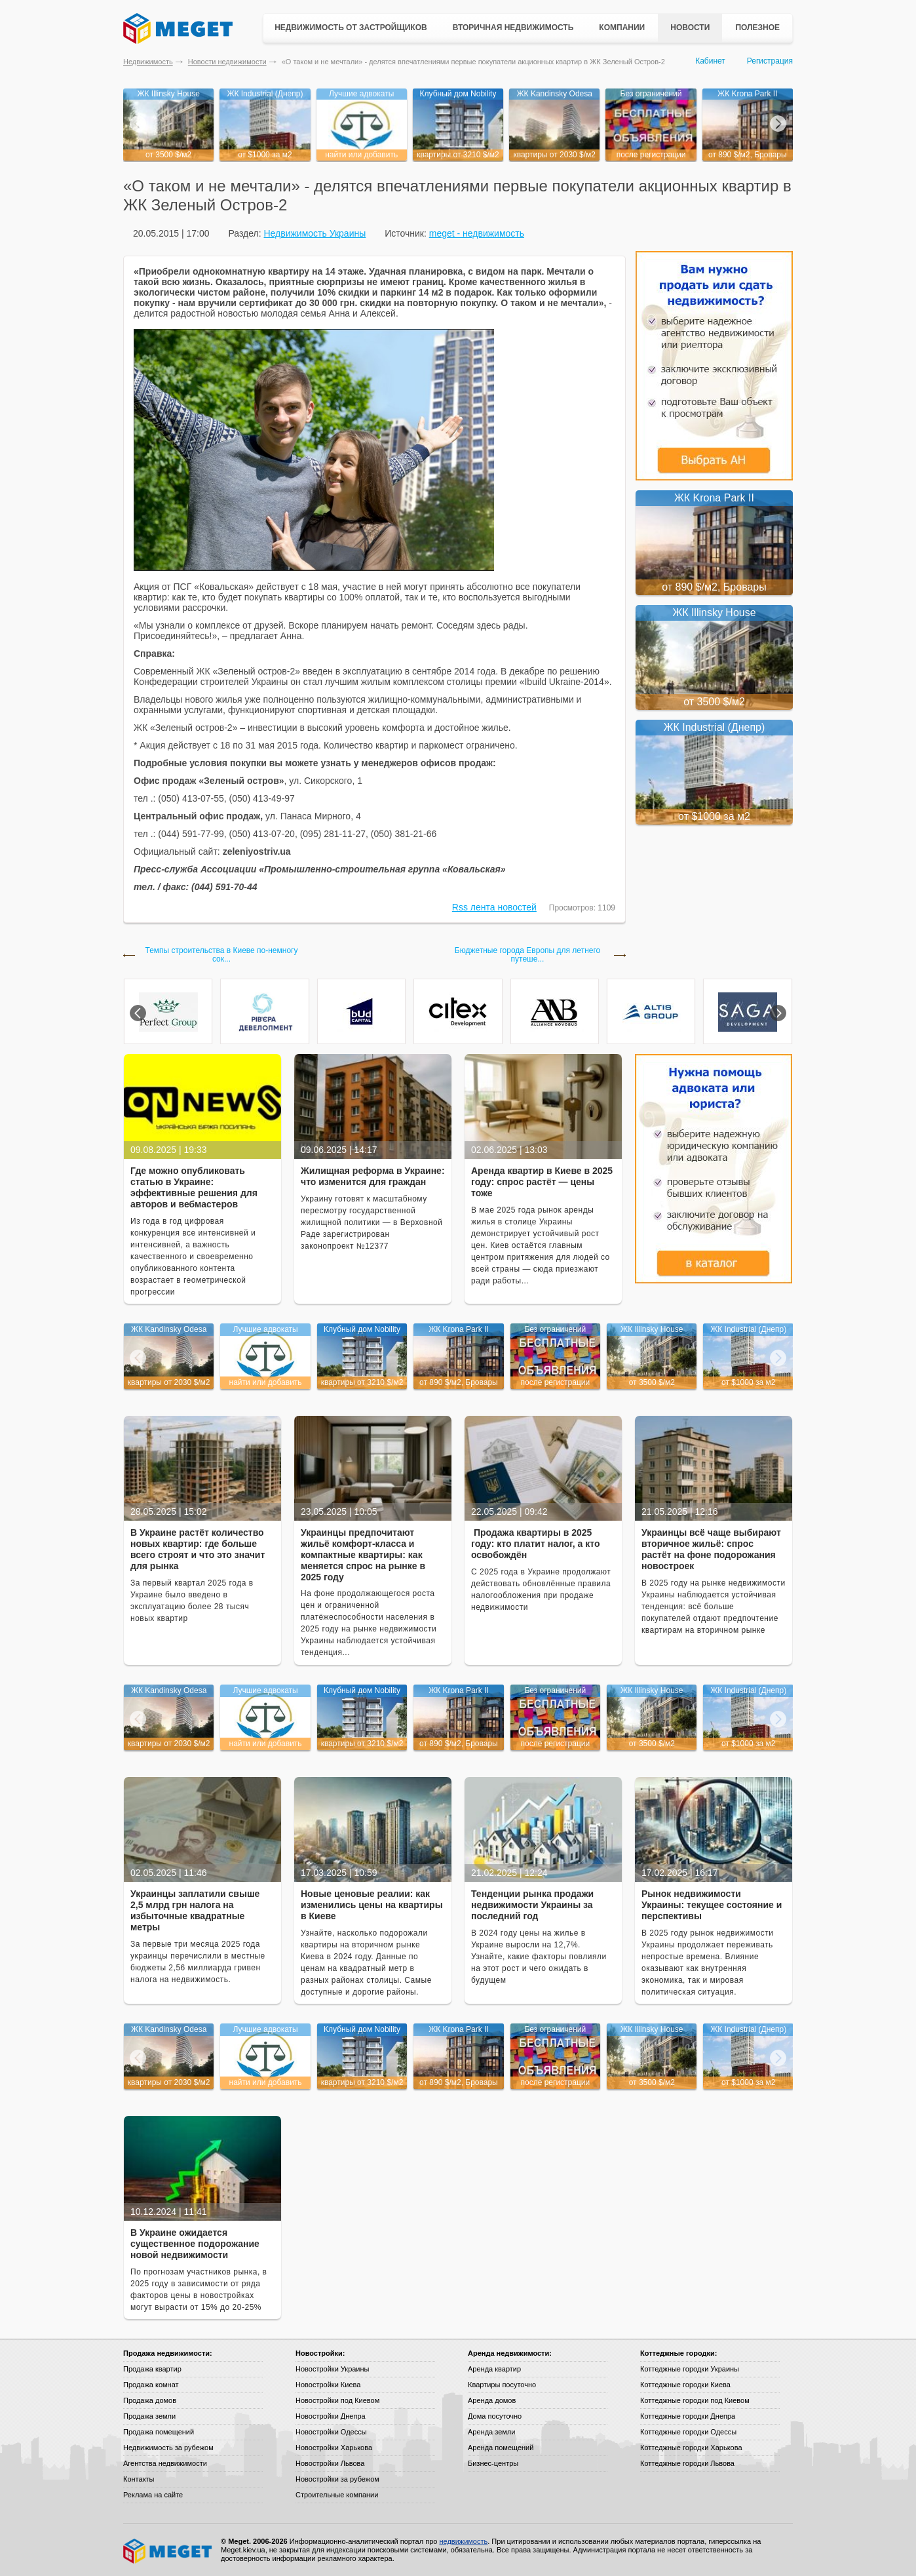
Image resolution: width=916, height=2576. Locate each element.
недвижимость (463, 2541)
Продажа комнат (151, 2385)
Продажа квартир (152, 2369)
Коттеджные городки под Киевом (695, 2400)
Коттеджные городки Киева (685, 2385)
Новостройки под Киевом (337, 2400)
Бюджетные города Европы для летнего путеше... (527, 955)
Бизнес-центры (493, 2463)
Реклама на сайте (153, 2495)
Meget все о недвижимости (168, 2551)
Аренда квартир (494, 2369)
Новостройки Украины (333, 2369)
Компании (622, 27)
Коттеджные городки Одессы (688, 2432)
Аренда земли (491, 2432)
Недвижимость (148, 62)
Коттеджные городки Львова (687, 2463)
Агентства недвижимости (165, 2463)
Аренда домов (492, 2400)
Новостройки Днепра (331, 2416)
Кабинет (710, 61)
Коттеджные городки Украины (689, 2369)
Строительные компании (337, 2495)
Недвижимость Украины (314, 233)
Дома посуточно (495, 2416)
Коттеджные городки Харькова (691, 2447)
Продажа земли (149, 2416)
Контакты (139, 2479)
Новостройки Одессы (331, 2432)
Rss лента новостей (494, 907)
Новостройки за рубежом (337, 2479)
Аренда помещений (500, 2447)
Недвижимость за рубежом (168, 2447)
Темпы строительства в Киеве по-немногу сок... (221, 955)
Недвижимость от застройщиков (351, 27)
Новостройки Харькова (334, 2447)
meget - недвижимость (476, 233)
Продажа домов (149, 2400)
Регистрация (770, 61)
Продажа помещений (158, 2432)
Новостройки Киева (328, 2385)
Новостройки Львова (330, 2463)
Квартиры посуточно (502, 2385)
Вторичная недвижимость (513, 27)
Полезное (757, 27)
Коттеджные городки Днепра (687, 2416)
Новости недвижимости (227, 62)
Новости (690, 27)
